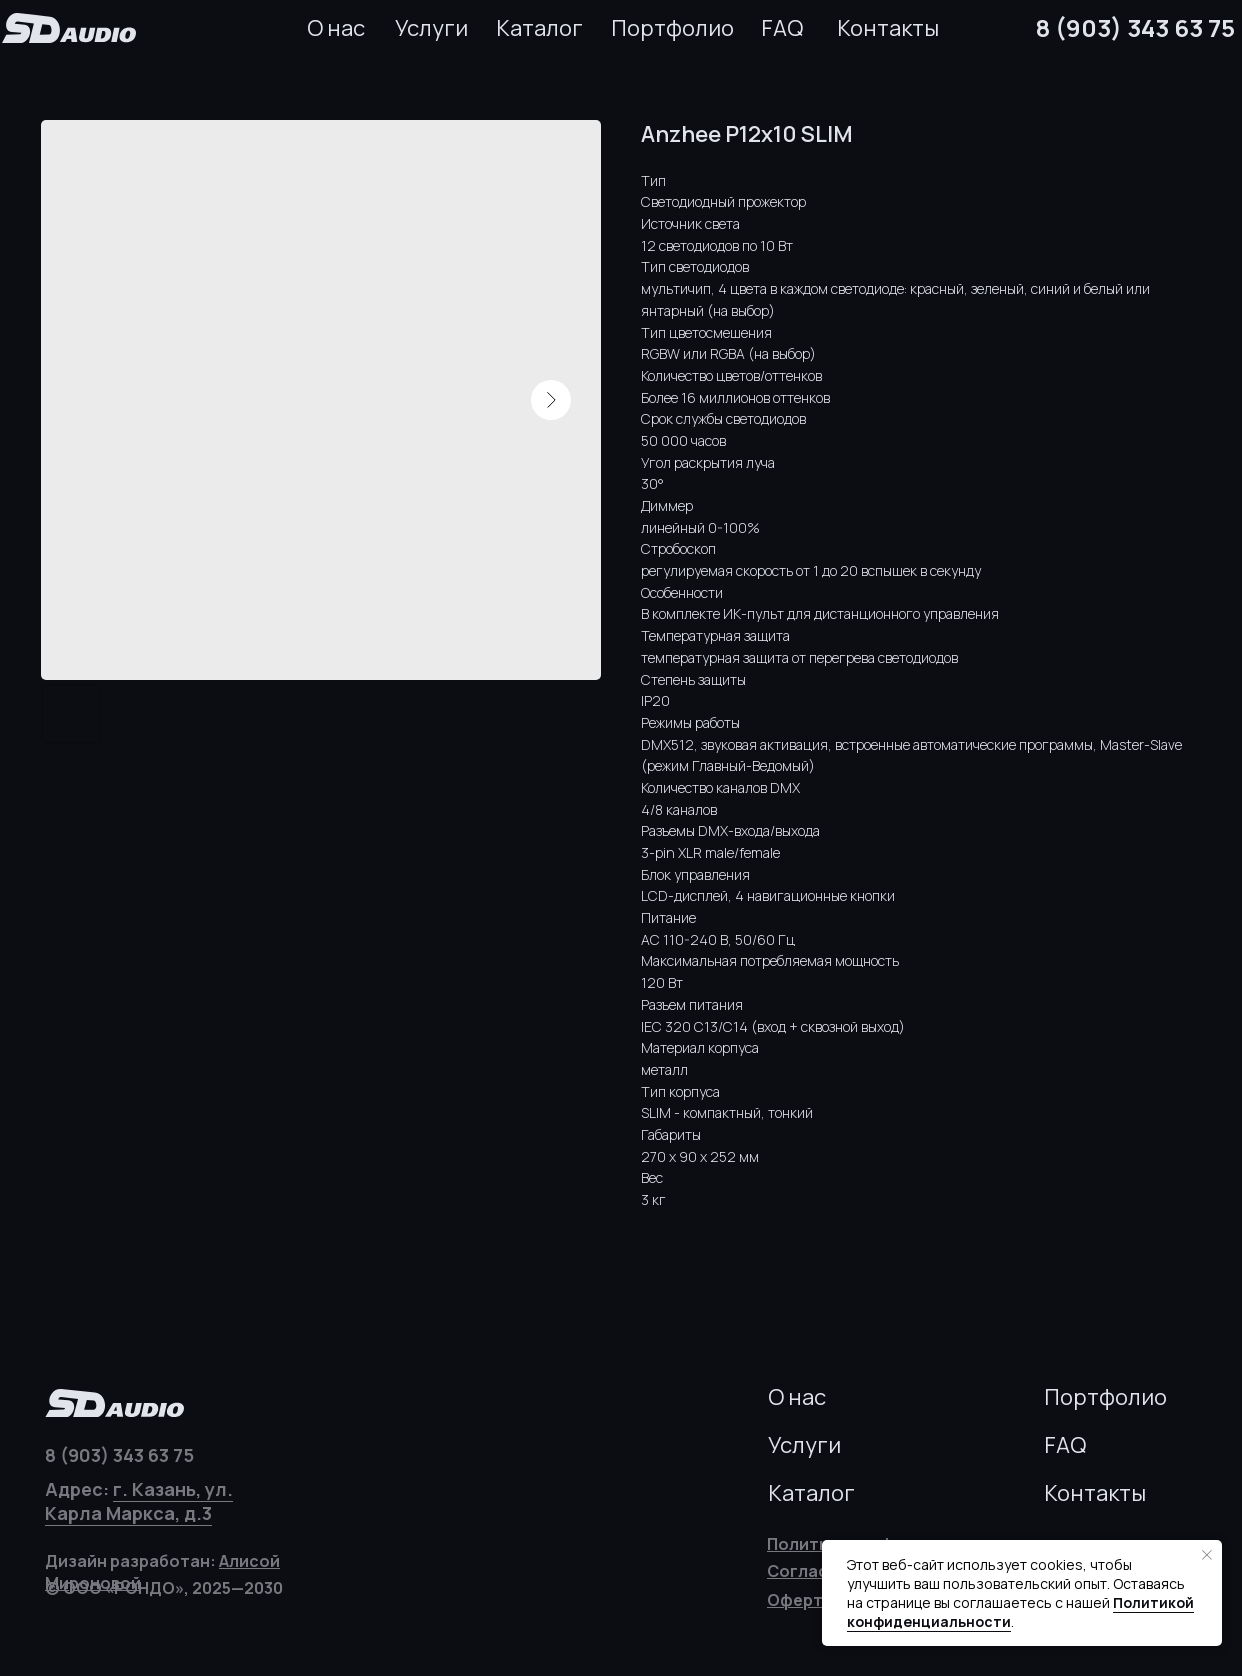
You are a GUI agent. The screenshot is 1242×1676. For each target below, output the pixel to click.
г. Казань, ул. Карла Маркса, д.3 (139, 1501)
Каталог (539, 28)
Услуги (431, 28)
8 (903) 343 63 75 (1135, 27)
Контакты (888, 28)
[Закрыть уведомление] (1207, 1555)
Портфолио (672, 28)
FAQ (782, 28)
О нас (336, 28)
